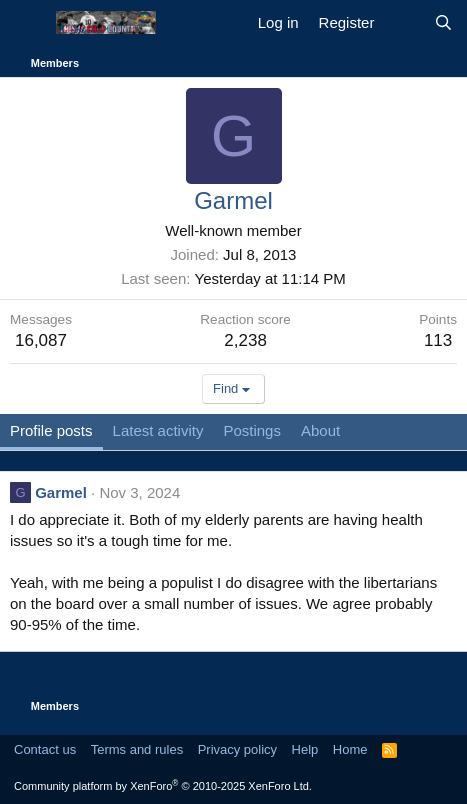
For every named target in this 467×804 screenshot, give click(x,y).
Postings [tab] (252, 430)
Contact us (45, 749)
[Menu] (27, 23)
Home (350, 749)
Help (305, 749)
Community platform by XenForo (163, 786)
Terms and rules (137, 749)
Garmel (61, 492)
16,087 (41, 340)
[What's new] (403, 22)
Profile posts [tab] (51, 430)
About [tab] (320, 430)
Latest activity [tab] (158, 430)
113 (438, 340)
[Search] (443, 22)
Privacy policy (237, 749)
